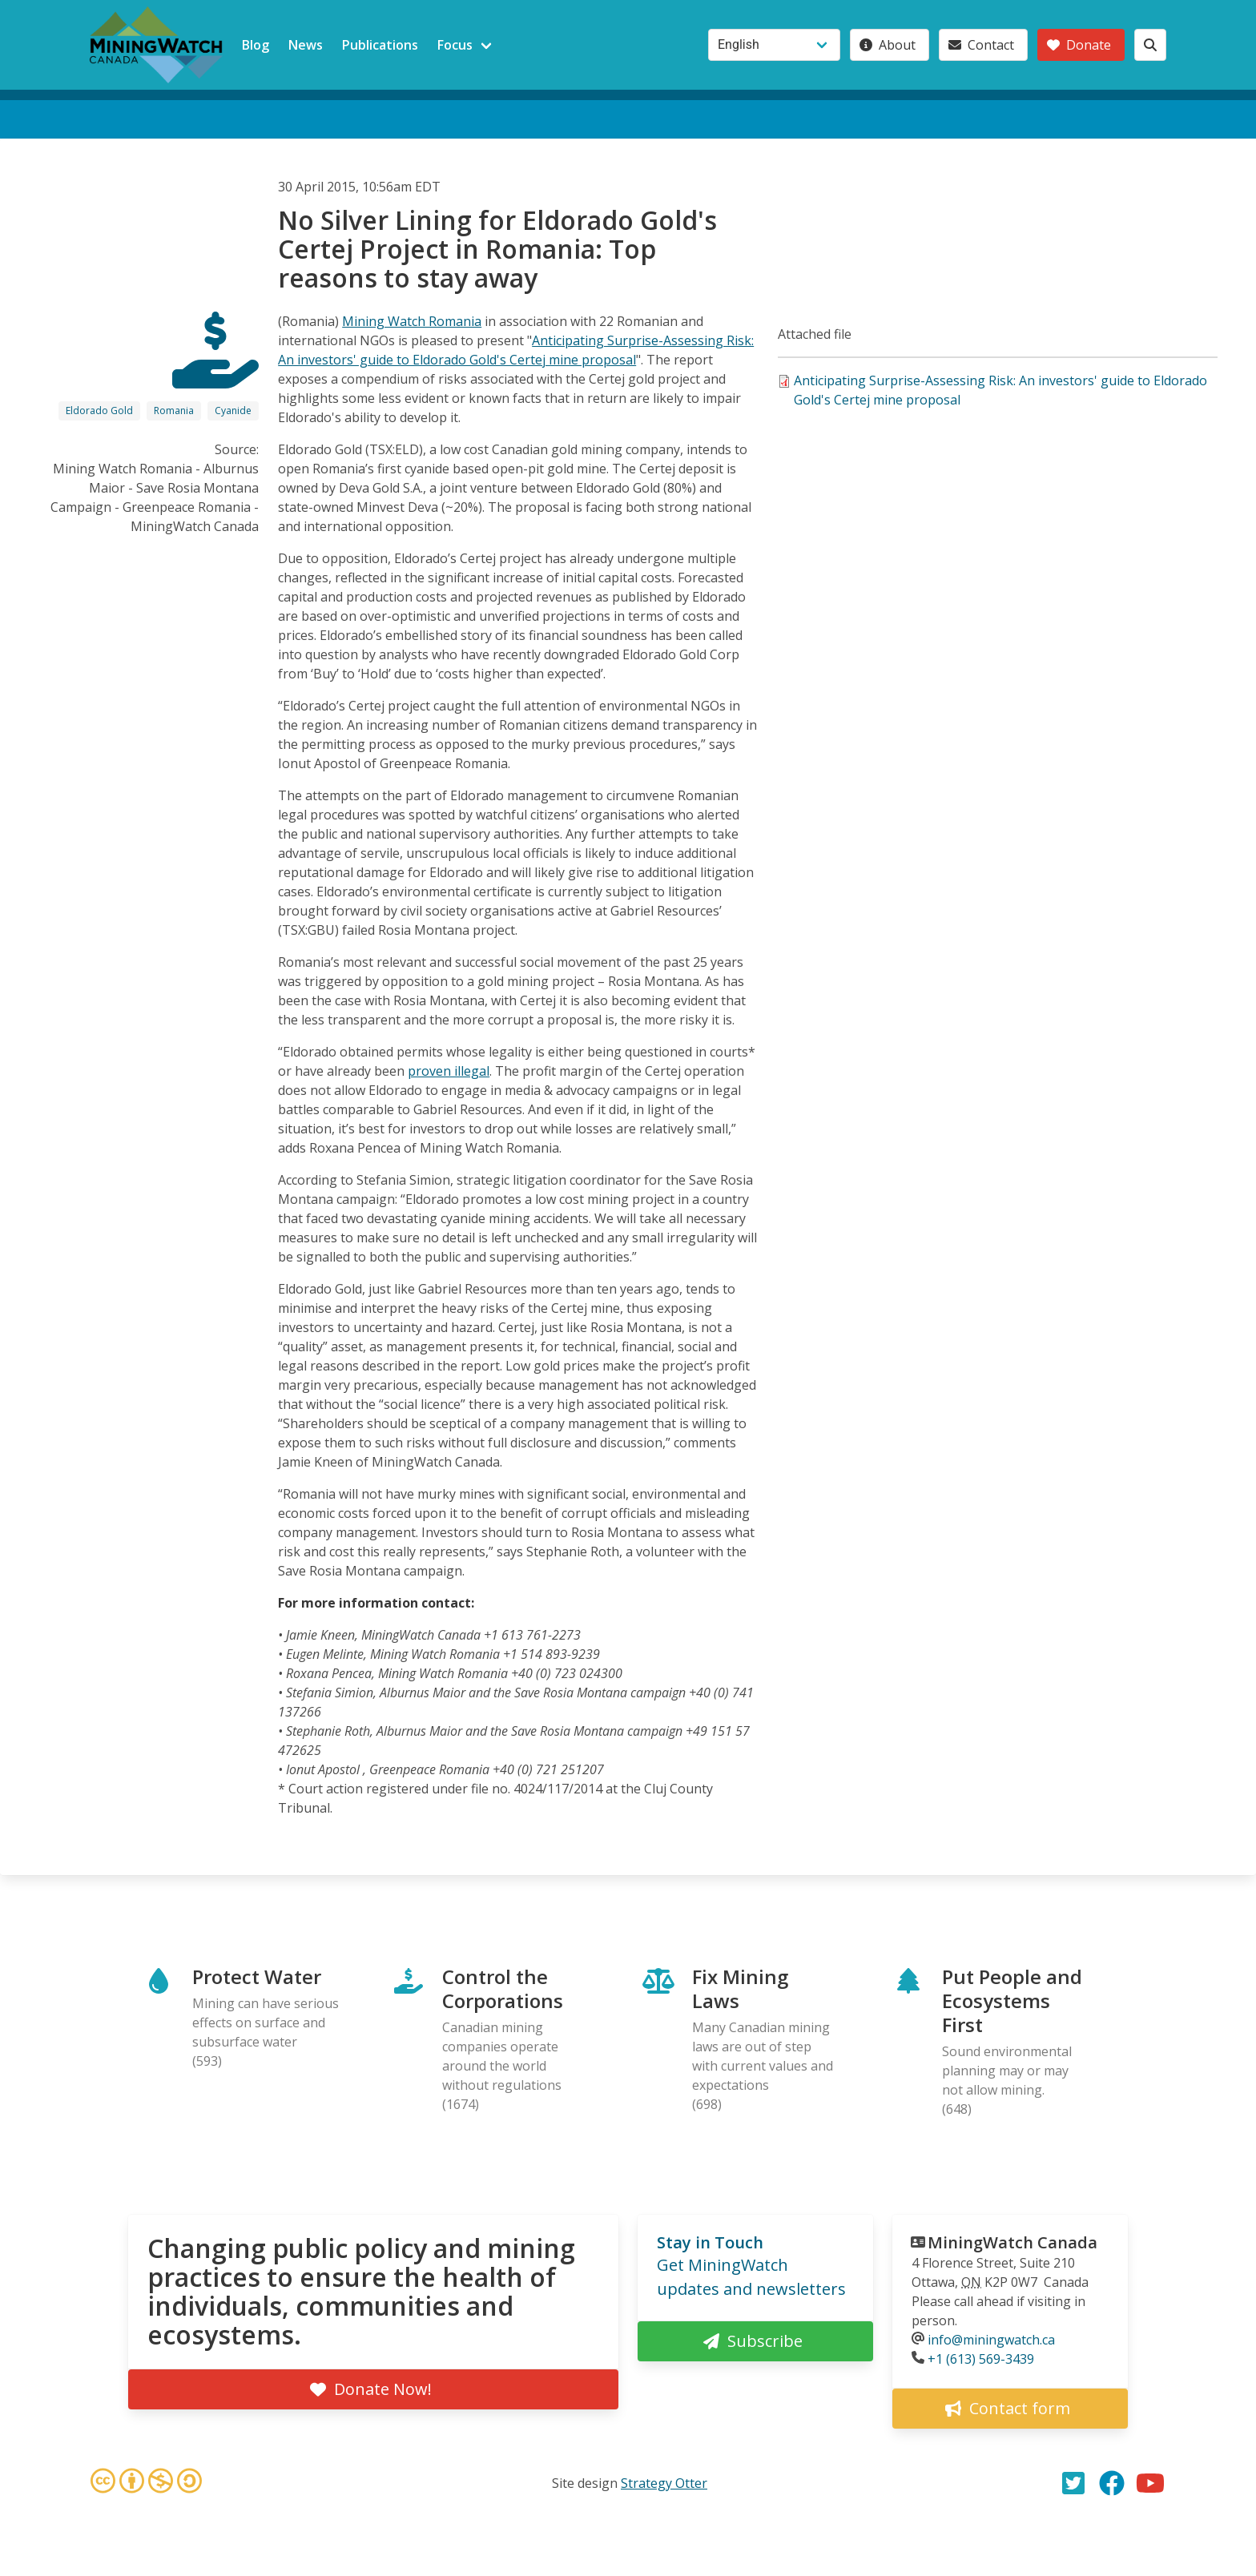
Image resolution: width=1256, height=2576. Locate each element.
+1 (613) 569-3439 (981, 2359)
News (305, 45)
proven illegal (448, 1071)
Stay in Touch (710, 2242)
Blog (255, 45)
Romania (174, 410)
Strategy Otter (664, 2483)
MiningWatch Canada (1012, 2242)
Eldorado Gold (99, 410)
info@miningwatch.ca (991, 2340)
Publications (380, 45)
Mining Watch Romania (411, 321)
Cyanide (233, 410)
